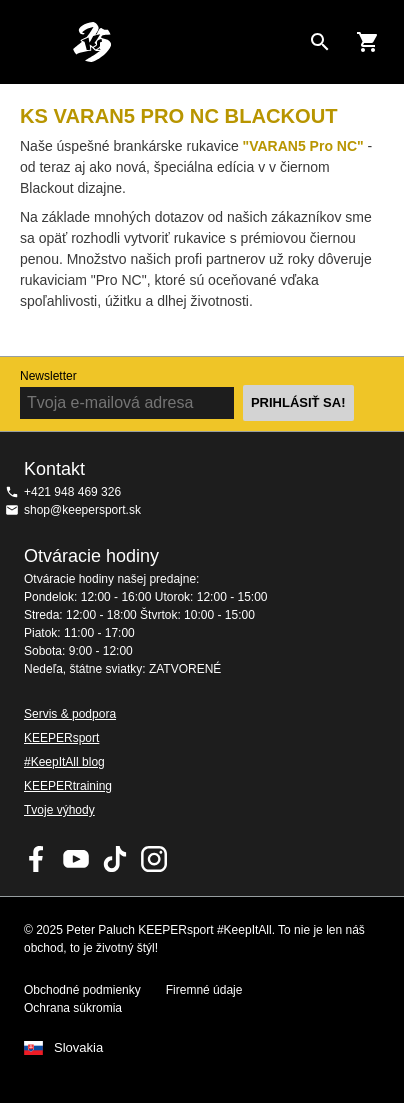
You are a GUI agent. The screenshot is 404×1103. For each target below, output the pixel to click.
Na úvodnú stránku (186, 42)
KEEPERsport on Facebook (37, 859)
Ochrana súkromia (73, 1008)
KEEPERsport (61, 738)
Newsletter (48, 376)
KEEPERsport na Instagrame (154, 859)
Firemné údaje (204, 990)
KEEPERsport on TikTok (115, 859)
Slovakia (78, 1048)
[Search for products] (320, 42)
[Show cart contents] (368, 42)
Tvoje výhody (59, 810)
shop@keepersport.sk (82, 510)
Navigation (32, 42)
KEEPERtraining (68, 786)
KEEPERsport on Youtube (76, 859)
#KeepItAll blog (64, 762)
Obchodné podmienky (82, 990)
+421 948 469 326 (72, 492)
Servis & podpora (70, 714)
